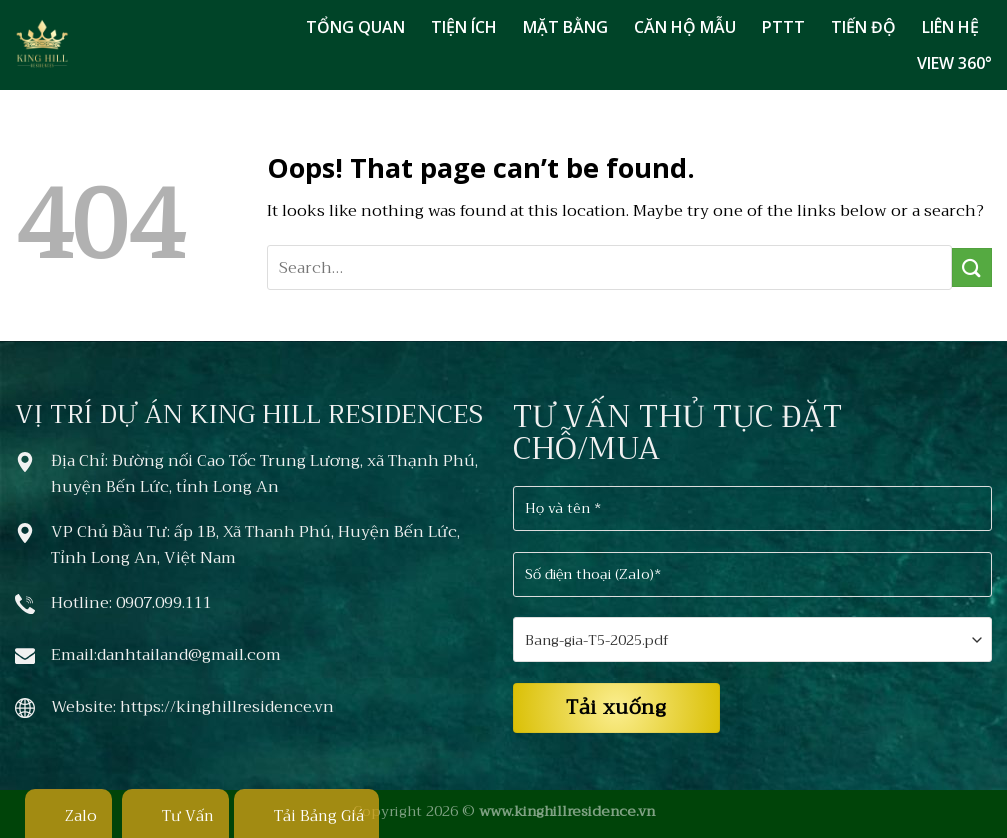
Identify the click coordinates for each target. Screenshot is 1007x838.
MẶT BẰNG (565, 27)
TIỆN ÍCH (464, 27)
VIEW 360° (954, 63)
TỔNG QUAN (355, 27)
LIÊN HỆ (950, 27)
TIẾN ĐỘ (863, 27)
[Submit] (972, 267)
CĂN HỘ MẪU (685, 27)
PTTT (783, 27)
